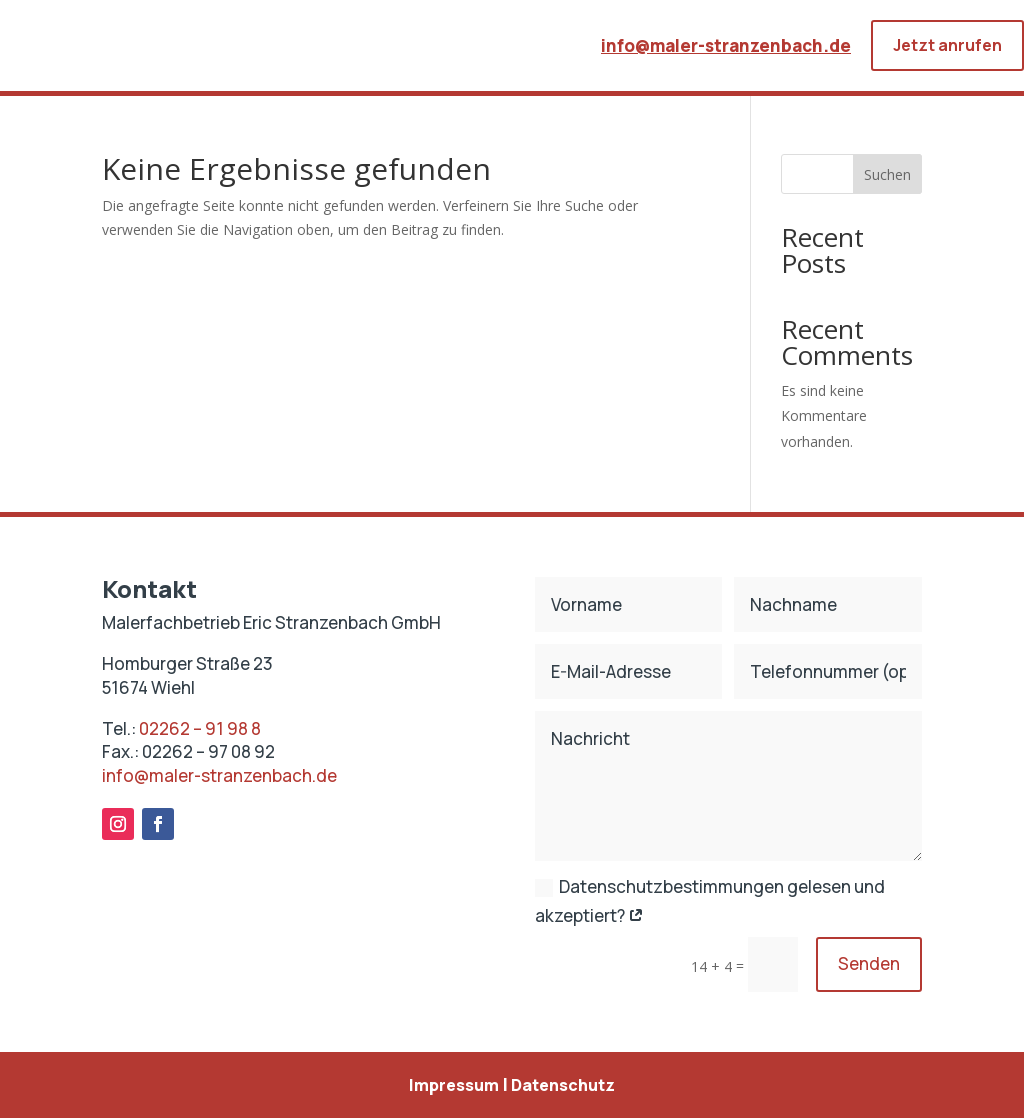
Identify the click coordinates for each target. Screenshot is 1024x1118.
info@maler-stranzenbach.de (726, 45)
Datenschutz (563, 1085)
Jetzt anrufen (947, 45)
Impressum (454, 1085)
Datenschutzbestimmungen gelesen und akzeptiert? (710, 901)
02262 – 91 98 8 (200, 728)
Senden (869, 963)
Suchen (887, 174)
